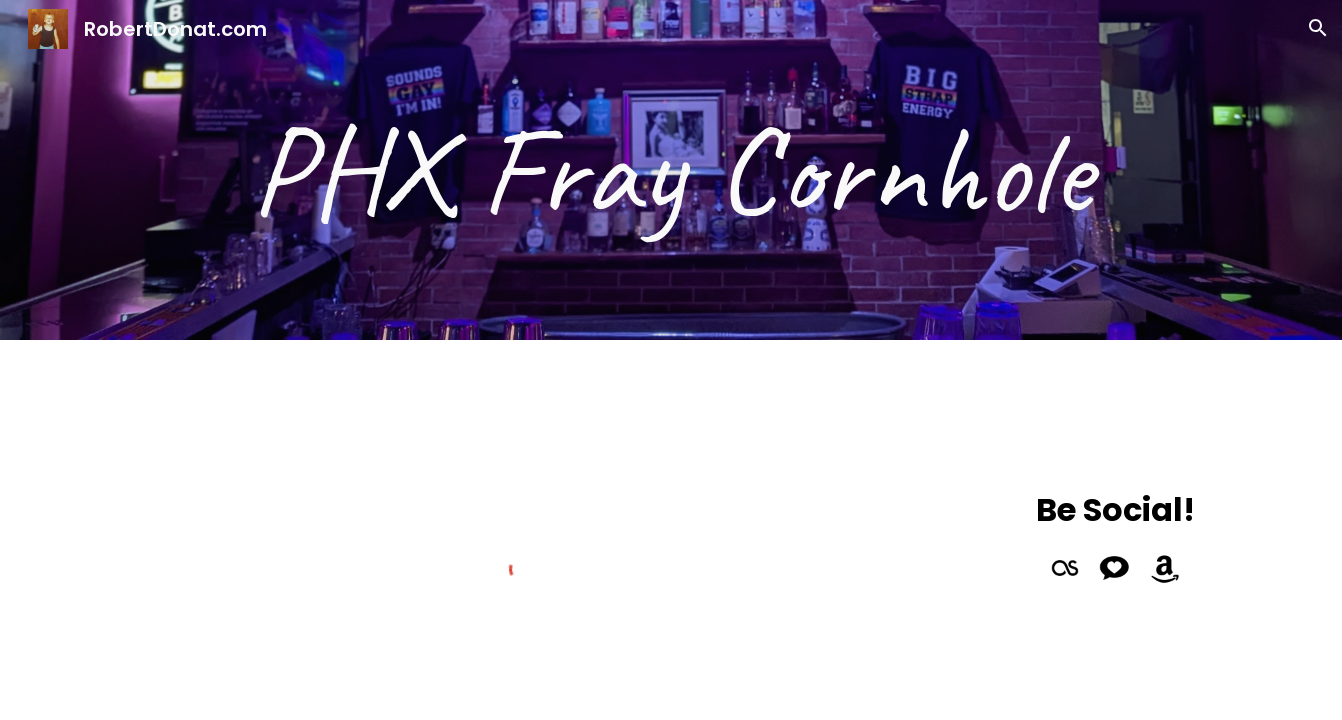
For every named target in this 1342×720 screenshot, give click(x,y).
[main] (671, 170)
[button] (1318, 28)
